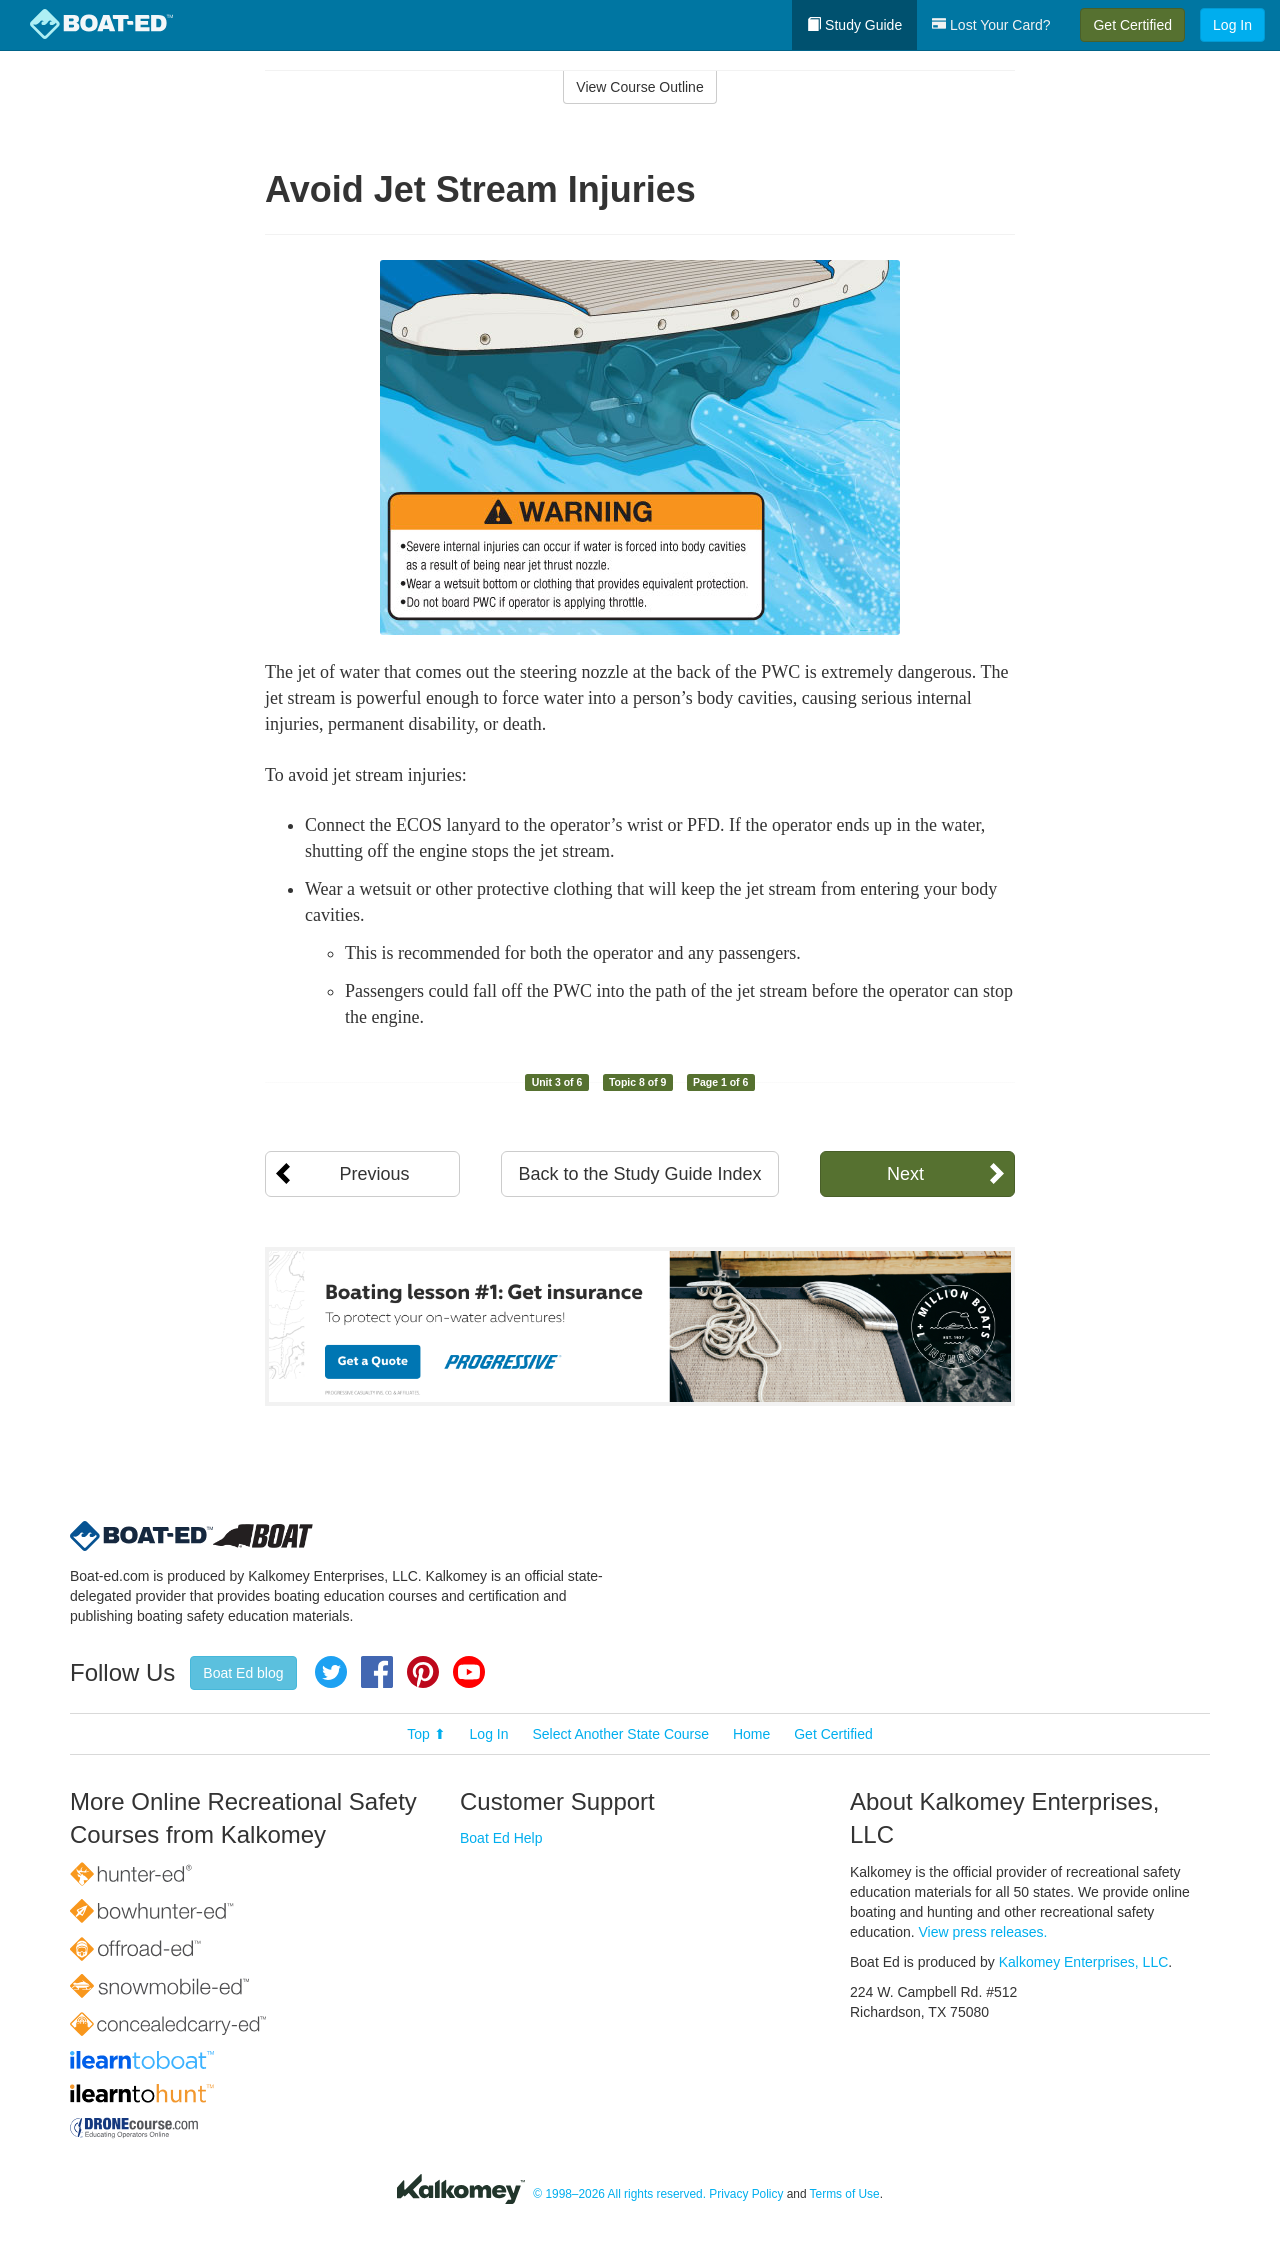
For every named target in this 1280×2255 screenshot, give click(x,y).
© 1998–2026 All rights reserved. (619, 2194)
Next (905, 1174)
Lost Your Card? (991, 25)
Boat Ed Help (501, 1838)
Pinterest (423, 1672)
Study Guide (854, 25)
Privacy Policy (746, 2194)
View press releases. (983, 1932)
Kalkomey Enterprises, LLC (1084, 1962)
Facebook (377, 1672)
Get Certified (1132, 25)
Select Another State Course (620, 1734)
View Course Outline (639, 87)
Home (751, 1734)
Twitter (331, 1672)
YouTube (469, 1672)
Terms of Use (845, 2194)
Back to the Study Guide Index (639, 1174)
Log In (1232, 25)
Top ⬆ (426, 1734)
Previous (374, 1174)
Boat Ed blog (243, 1673)
